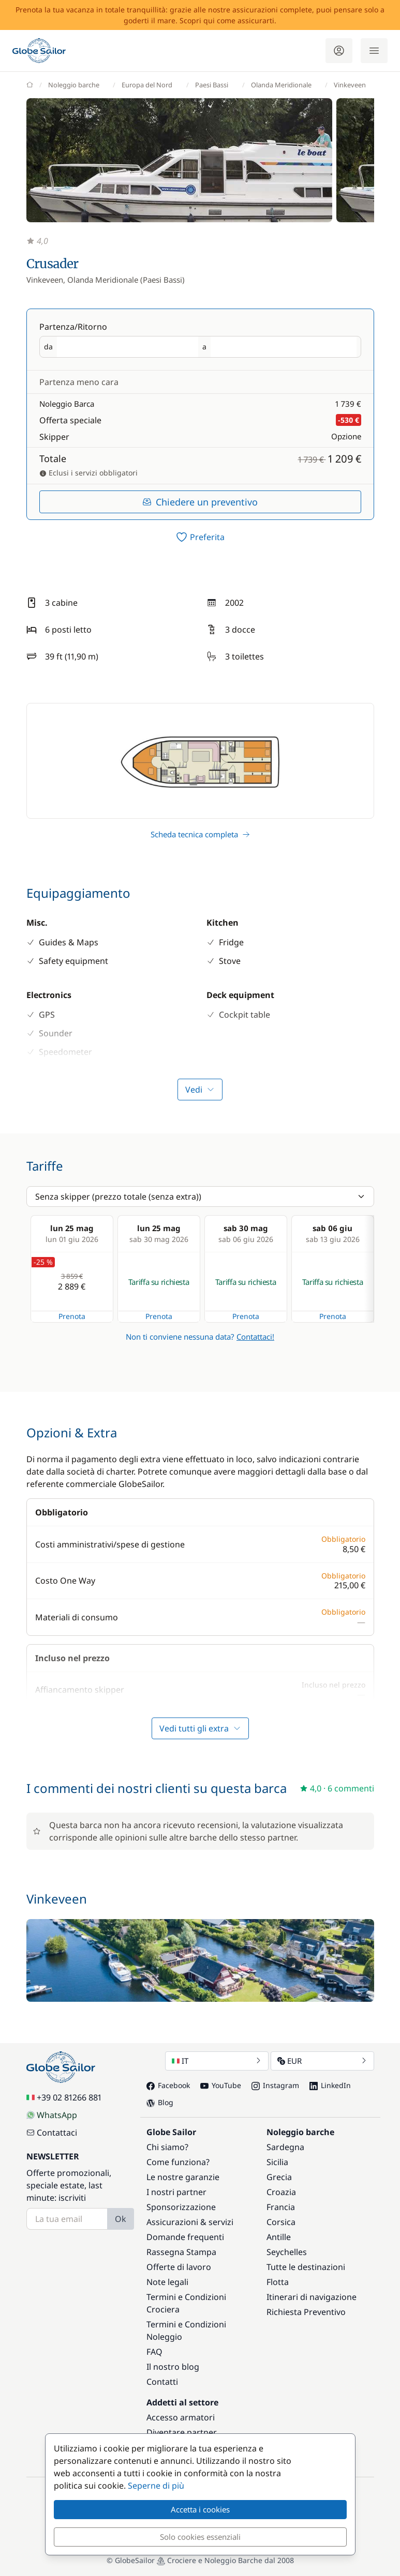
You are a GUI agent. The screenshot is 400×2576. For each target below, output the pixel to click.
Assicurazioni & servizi (189, 2222)
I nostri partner (176, 2192)
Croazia (281, 2192)
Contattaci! (255, 1336)
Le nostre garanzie (182, 2177)
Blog (159, 2102)
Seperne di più (156, 2485)
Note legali (167, 2282)
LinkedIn (330, 2085)
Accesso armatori (180, 2417)
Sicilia (277, 2162)
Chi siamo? (167, 2147)
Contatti (162, 2381)
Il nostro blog (172, 2366)
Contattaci (51, 2132)
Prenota (71, 1316)
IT (217, 2061)
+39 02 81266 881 (63, 2097)
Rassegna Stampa (181, 2252)
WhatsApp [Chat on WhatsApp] (51, 2115)
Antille (278, 2237)
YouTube (220, 2085)
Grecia (279, 2177)
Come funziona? (178, 2162)
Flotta (277, 2282)
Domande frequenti (185, 2237)
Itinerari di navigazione (311, 2297)
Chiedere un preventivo (200, 502)
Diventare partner (181, 2432)
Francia (280, 2207)
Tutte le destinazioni (305, 2267)
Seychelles (286, 2252)
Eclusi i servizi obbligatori (88, 473)
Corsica (280, 2222)
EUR (322, 2061)
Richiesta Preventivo (306, 2312)
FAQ (154, 2351)
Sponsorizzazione (181, 2207)
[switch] (200, 537)
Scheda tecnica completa (200, 834)
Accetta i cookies (200, 2509)
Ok (120, 2219)
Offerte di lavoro (178, 2267)
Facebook (168, 2085)
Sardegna (285, 2147)
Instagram (275, 2085)
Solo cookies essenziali (200, 2537)
